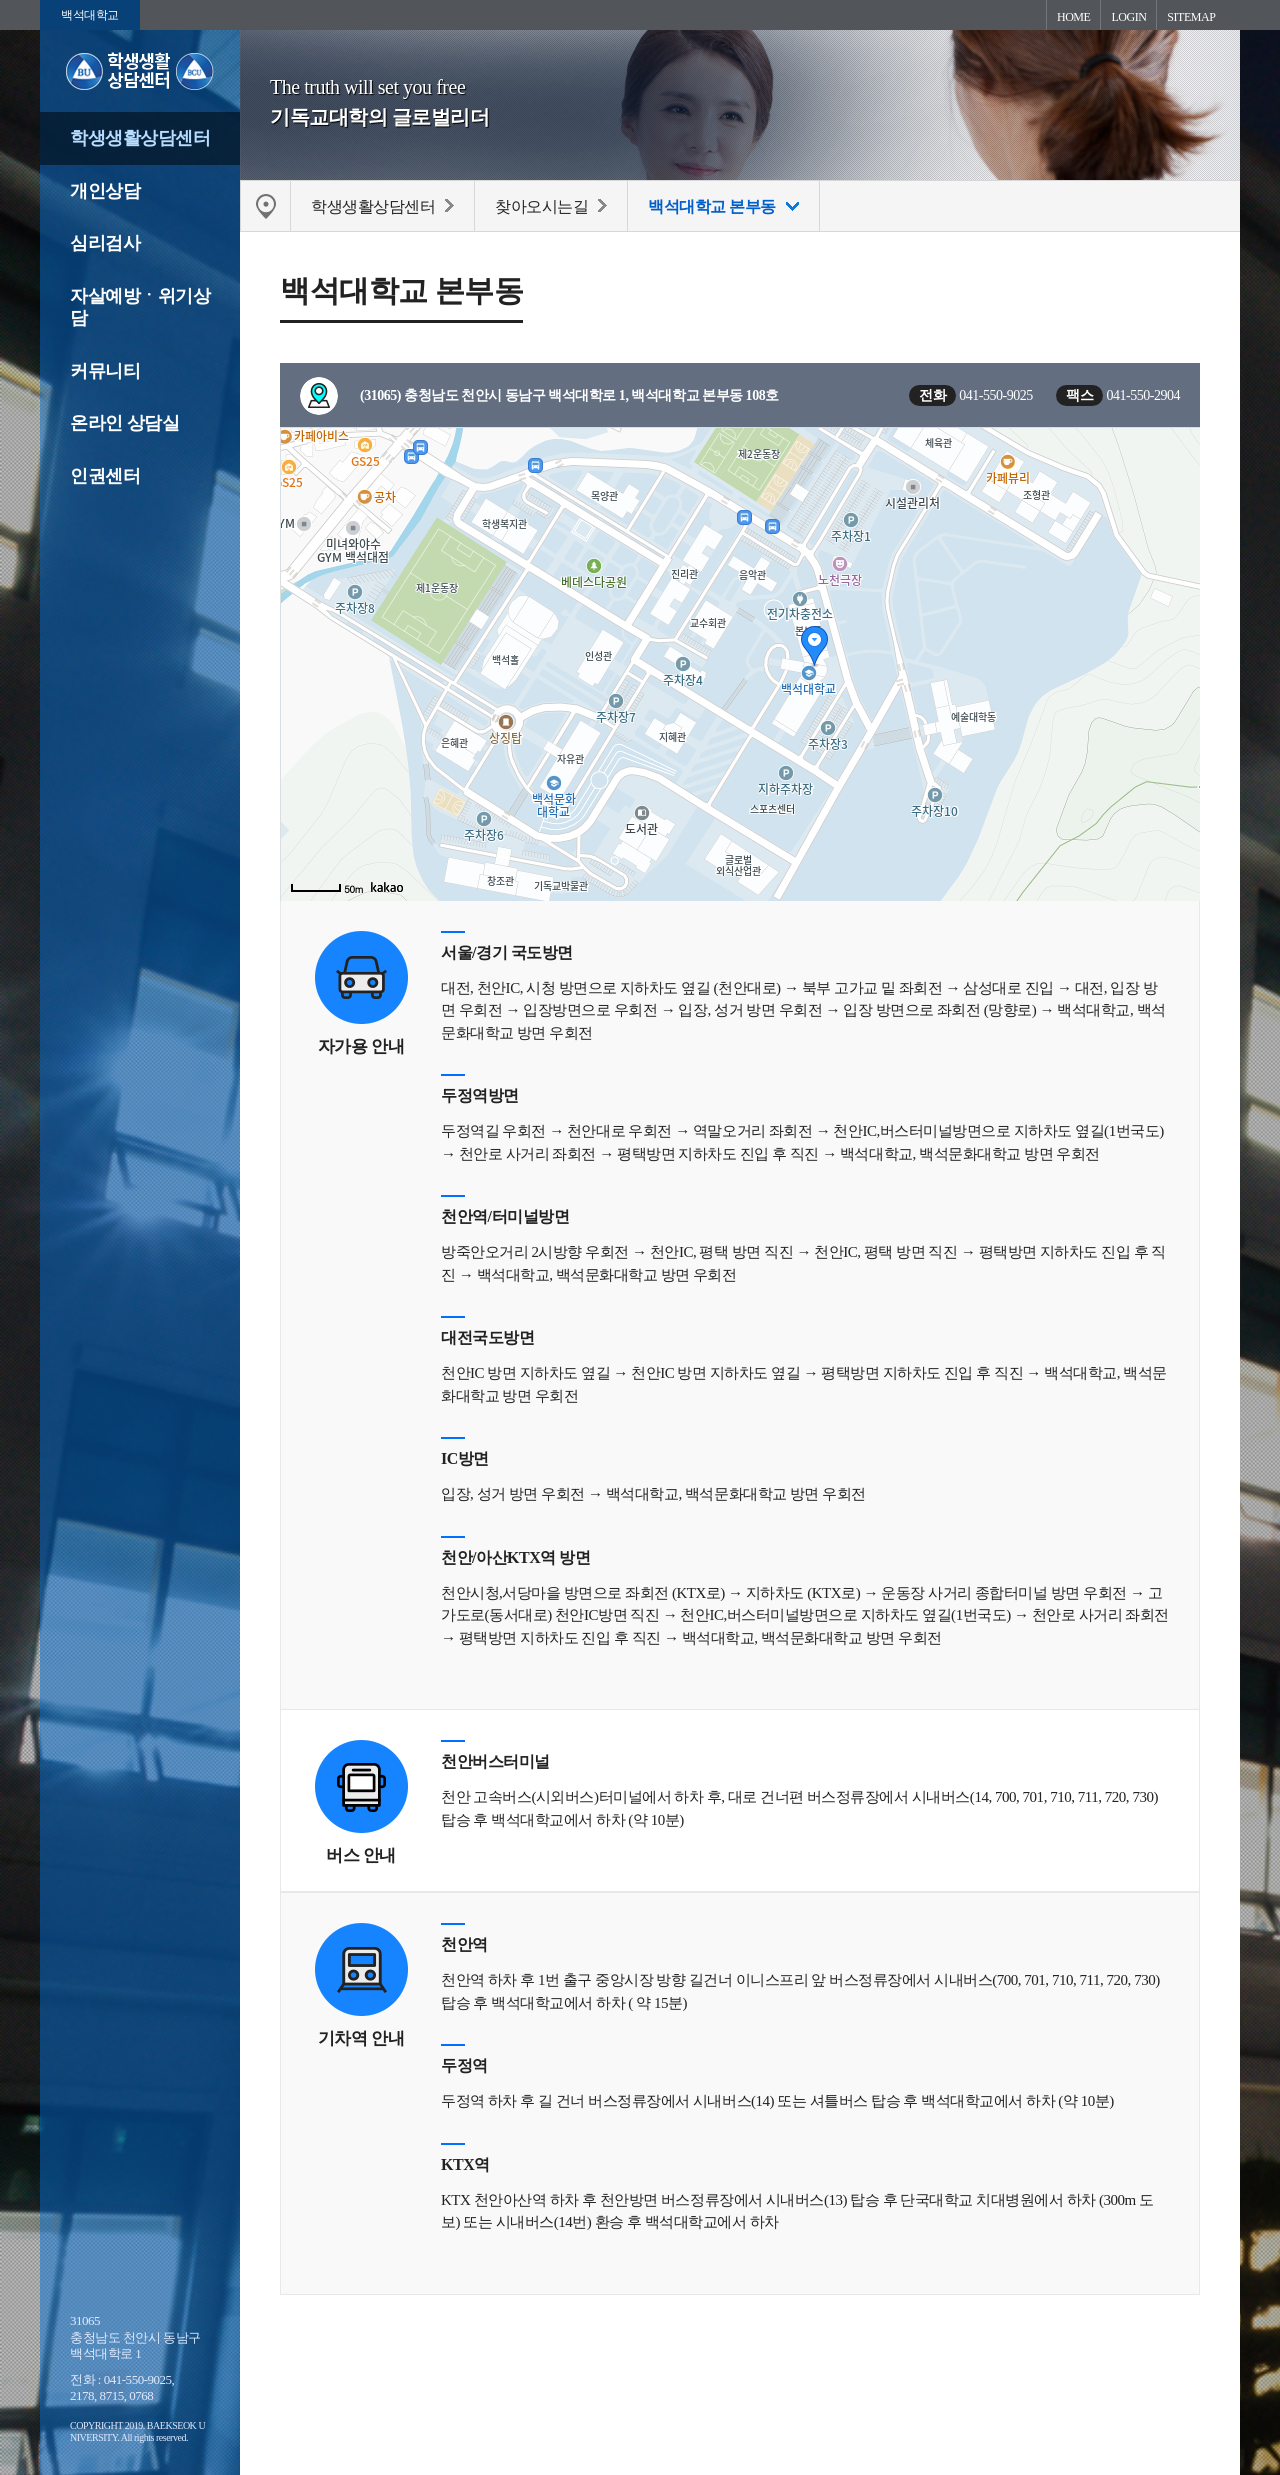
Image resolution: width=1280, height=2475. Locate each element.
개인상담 (105, 191)
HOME (1073, 17)
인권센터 (105, 476)
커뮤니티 (105, 371)
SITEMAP (1191, 17)
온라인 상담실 (124, 423)
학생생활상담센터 (140, 138)
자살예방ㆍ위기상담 (140, 307)
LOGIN (1128, 17)
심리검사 (105, 243)
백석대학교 (90, 15)
